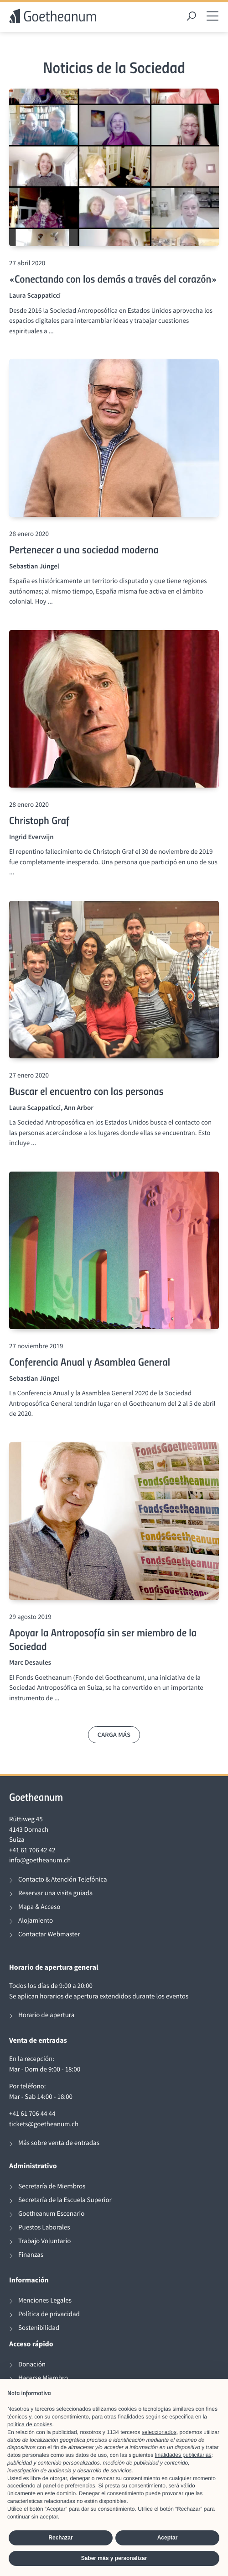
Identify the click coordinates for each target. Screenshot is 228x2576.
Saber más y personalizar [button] (114, 2558)
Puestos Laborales (44, 2227)
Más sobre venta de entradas (58, 2143)
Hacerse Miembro (43, 2378)
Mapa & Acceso (39, 1907)
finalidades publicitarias (183, 2455)
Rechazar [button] (60, 2537)
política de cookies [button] (29, 2424)
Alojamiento (35, 1920)
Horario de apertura (46, 2015)
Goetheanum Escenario (51, 2213)
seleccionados (159, 2432)
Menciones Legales (45, 2300)
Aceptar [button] (167, 2537)
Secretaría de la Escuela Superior (65, 2200)
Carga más (114, 1734)
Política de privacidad (49, 2314)
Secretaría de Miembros (51, 2186)
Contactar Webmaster (49, 1934)
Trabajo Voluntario (44, 2241)
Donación (32, 2364)
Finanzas (30, 2254)
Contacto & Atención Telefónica (62, 1879)
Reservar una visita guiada (55, 1893)
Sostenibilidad (38, 2328)
